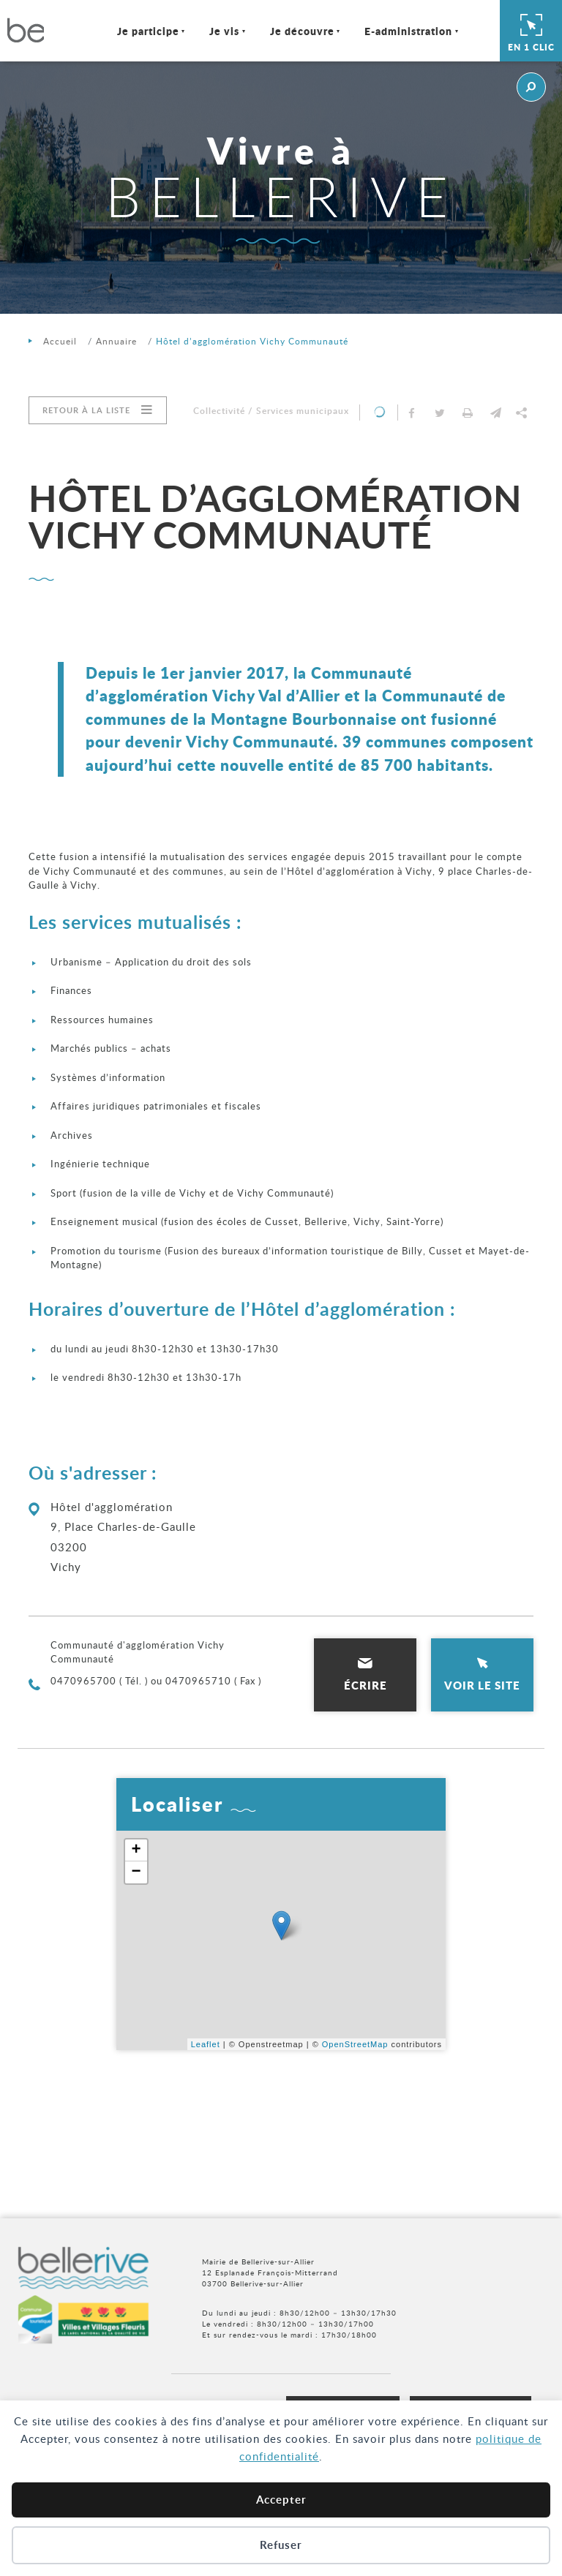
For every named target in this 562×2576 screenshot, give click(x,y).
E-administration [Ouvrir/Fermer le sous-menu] (408, 30)
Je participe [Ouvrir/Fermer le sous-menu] (148, 30)
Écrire (365, 1685)
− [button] (136, 1872)
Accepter (281, 2499)
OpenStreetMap (355, 2044)
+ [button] (136, 1850)
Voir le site (482, 1685)
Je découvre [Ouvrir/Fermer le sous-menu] (302, 30)
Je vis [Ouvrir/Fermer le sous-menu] (224, 30)
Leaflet (205, 2044)
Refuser (281, 2545)
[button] (495, 412)
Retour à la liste (86, 409)
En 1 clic (531, 30)
